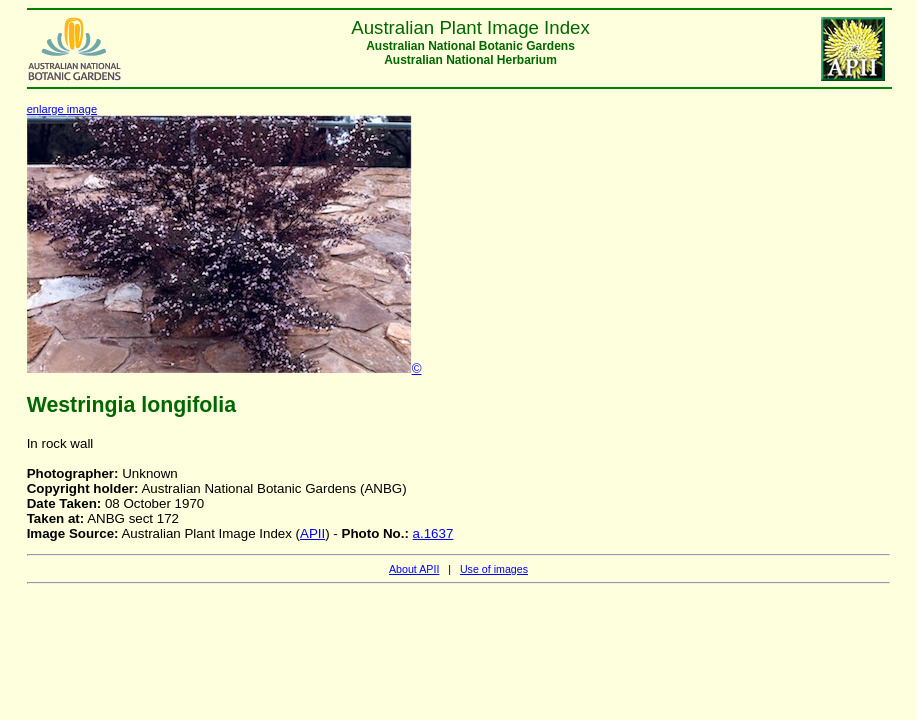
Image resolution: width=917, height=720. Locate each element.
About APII (414, 569)
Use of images (494, 569)
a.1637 (433, 533)
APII (312, 533)
